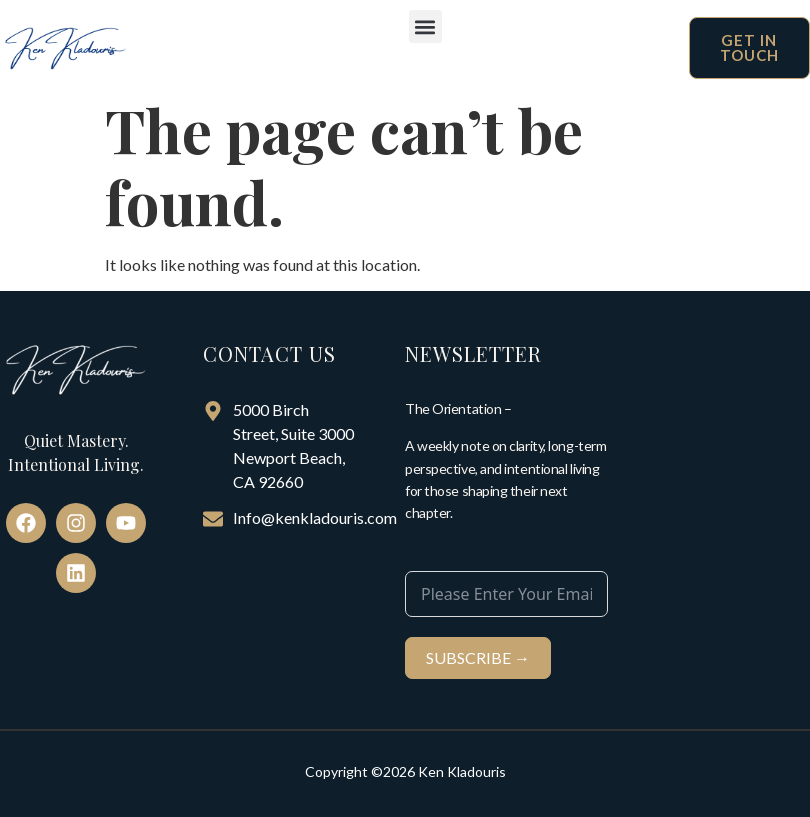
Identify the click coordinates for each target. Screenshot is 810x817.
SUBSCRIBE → (478, 657)
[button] (425, 26)
